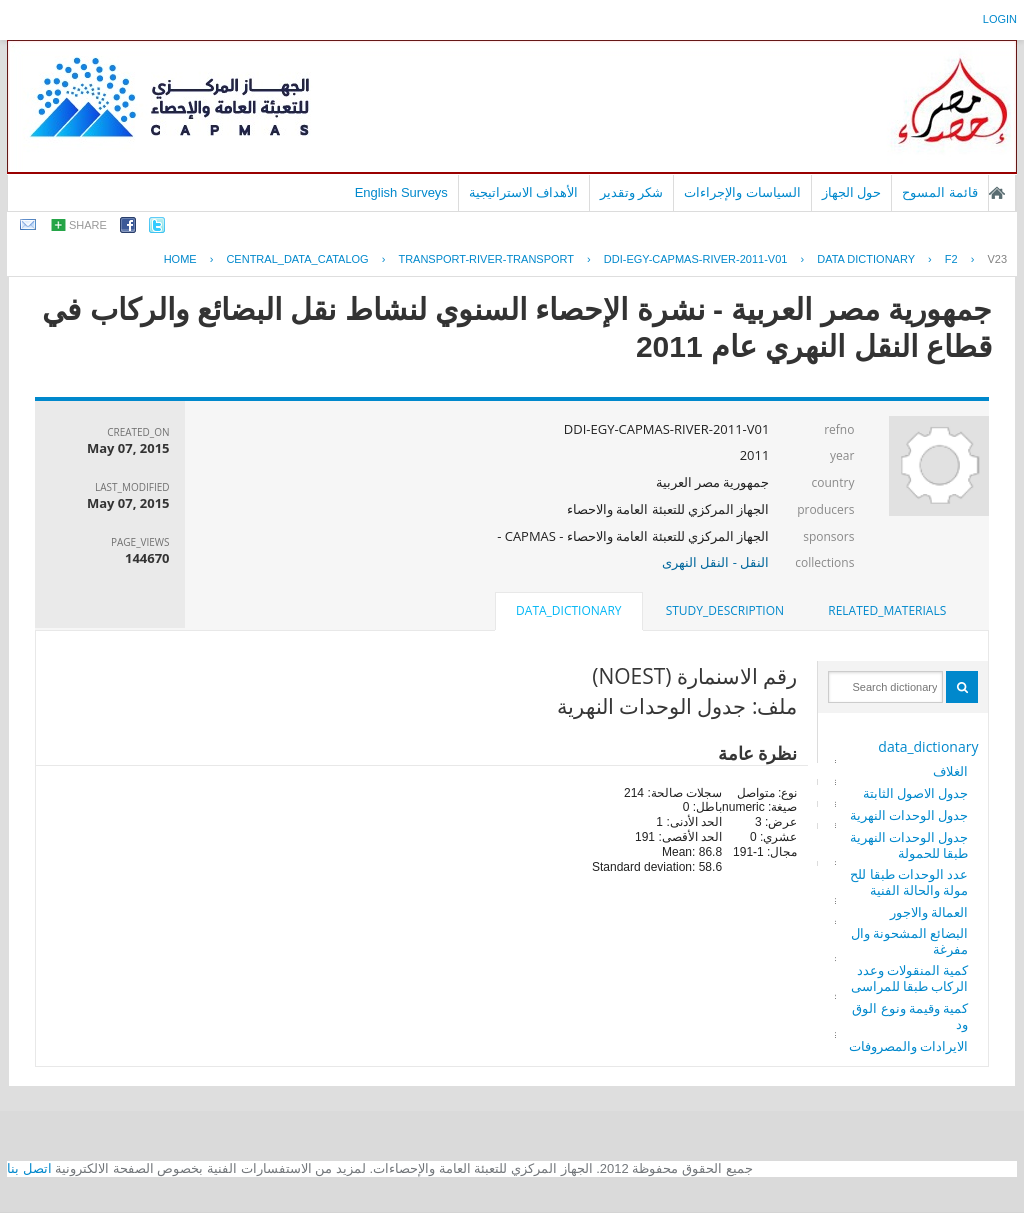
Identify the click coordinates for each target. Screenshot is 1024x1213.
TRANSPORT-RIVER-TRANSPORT (486, 259)
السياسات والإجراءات (742, 192)
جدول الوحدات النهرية (909, 815)
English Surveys (401, 192)
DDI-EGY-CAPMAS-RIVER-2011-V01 (696, 259)
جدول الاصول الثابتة (916, 793)
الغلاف (950, 771)
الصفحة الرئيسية (997, 193)
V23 (997, 259)
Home (180, 259)
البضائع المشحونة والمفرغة (910, 941)
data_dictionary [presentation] (568, 610)
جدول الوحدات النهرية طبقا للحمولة (909, 845)
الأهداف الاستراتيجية (524, 192)
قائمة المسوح (940, 192)
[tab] (887, 611)
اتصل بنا (29, 1168)
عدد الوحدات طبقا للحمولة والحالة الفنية (909, 882)
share (88, 225)
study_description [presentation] (725, 610)
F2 (951, 259)
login (1000, 19)
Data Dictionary (866, 259)
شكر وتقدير (632, 192)
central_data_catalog (297, 259)
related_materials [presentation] (887, 610)
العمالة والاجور (929, 912)
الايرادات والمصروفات (908, 1046)
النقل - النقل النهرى (715, 562)
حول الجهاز (852, 192)
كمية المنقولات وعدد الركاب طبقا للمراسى (910, 978)
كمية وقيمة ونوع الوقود (910, 1016)
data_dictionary (928, 746)
